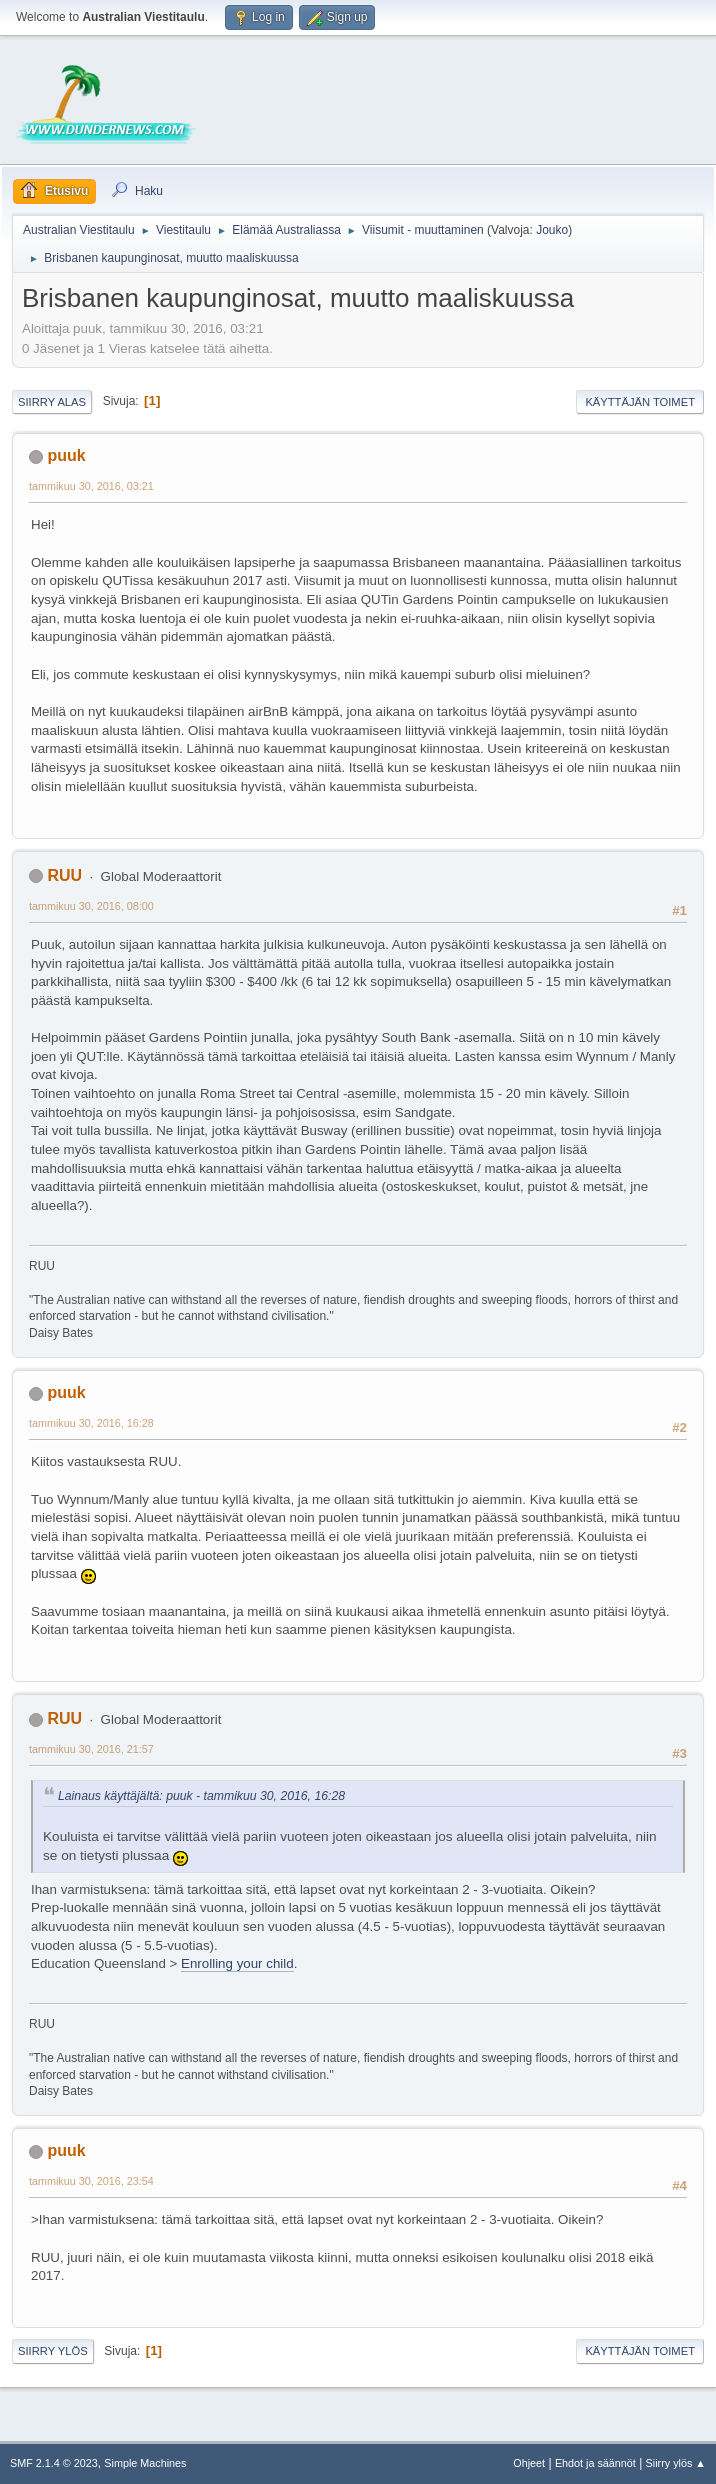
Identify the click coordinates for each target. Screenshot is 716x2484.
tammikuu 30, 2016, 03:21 (91, 486)
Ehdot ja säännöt (595, 2463)
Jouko (552, 230)
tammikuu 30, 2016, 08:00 (91, 906)
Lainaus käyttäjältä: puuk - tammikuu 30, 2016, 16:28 (201, 1796)
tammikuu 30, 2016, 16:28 (91, 1423)
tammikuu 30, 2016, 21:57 (91, 1749)
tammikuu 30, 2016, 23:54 (91, 2181)
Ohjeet (529, 2463)
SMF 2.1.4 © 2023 (54, 2463)
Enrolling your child (237, 1963)
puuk (66, 455)
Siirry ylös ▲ (676, 2463)
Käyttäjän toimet (640, 402)
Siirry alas (52, 402)
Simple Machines (145, 2463)
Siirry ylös (53, 2351)
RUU (64, 875)
